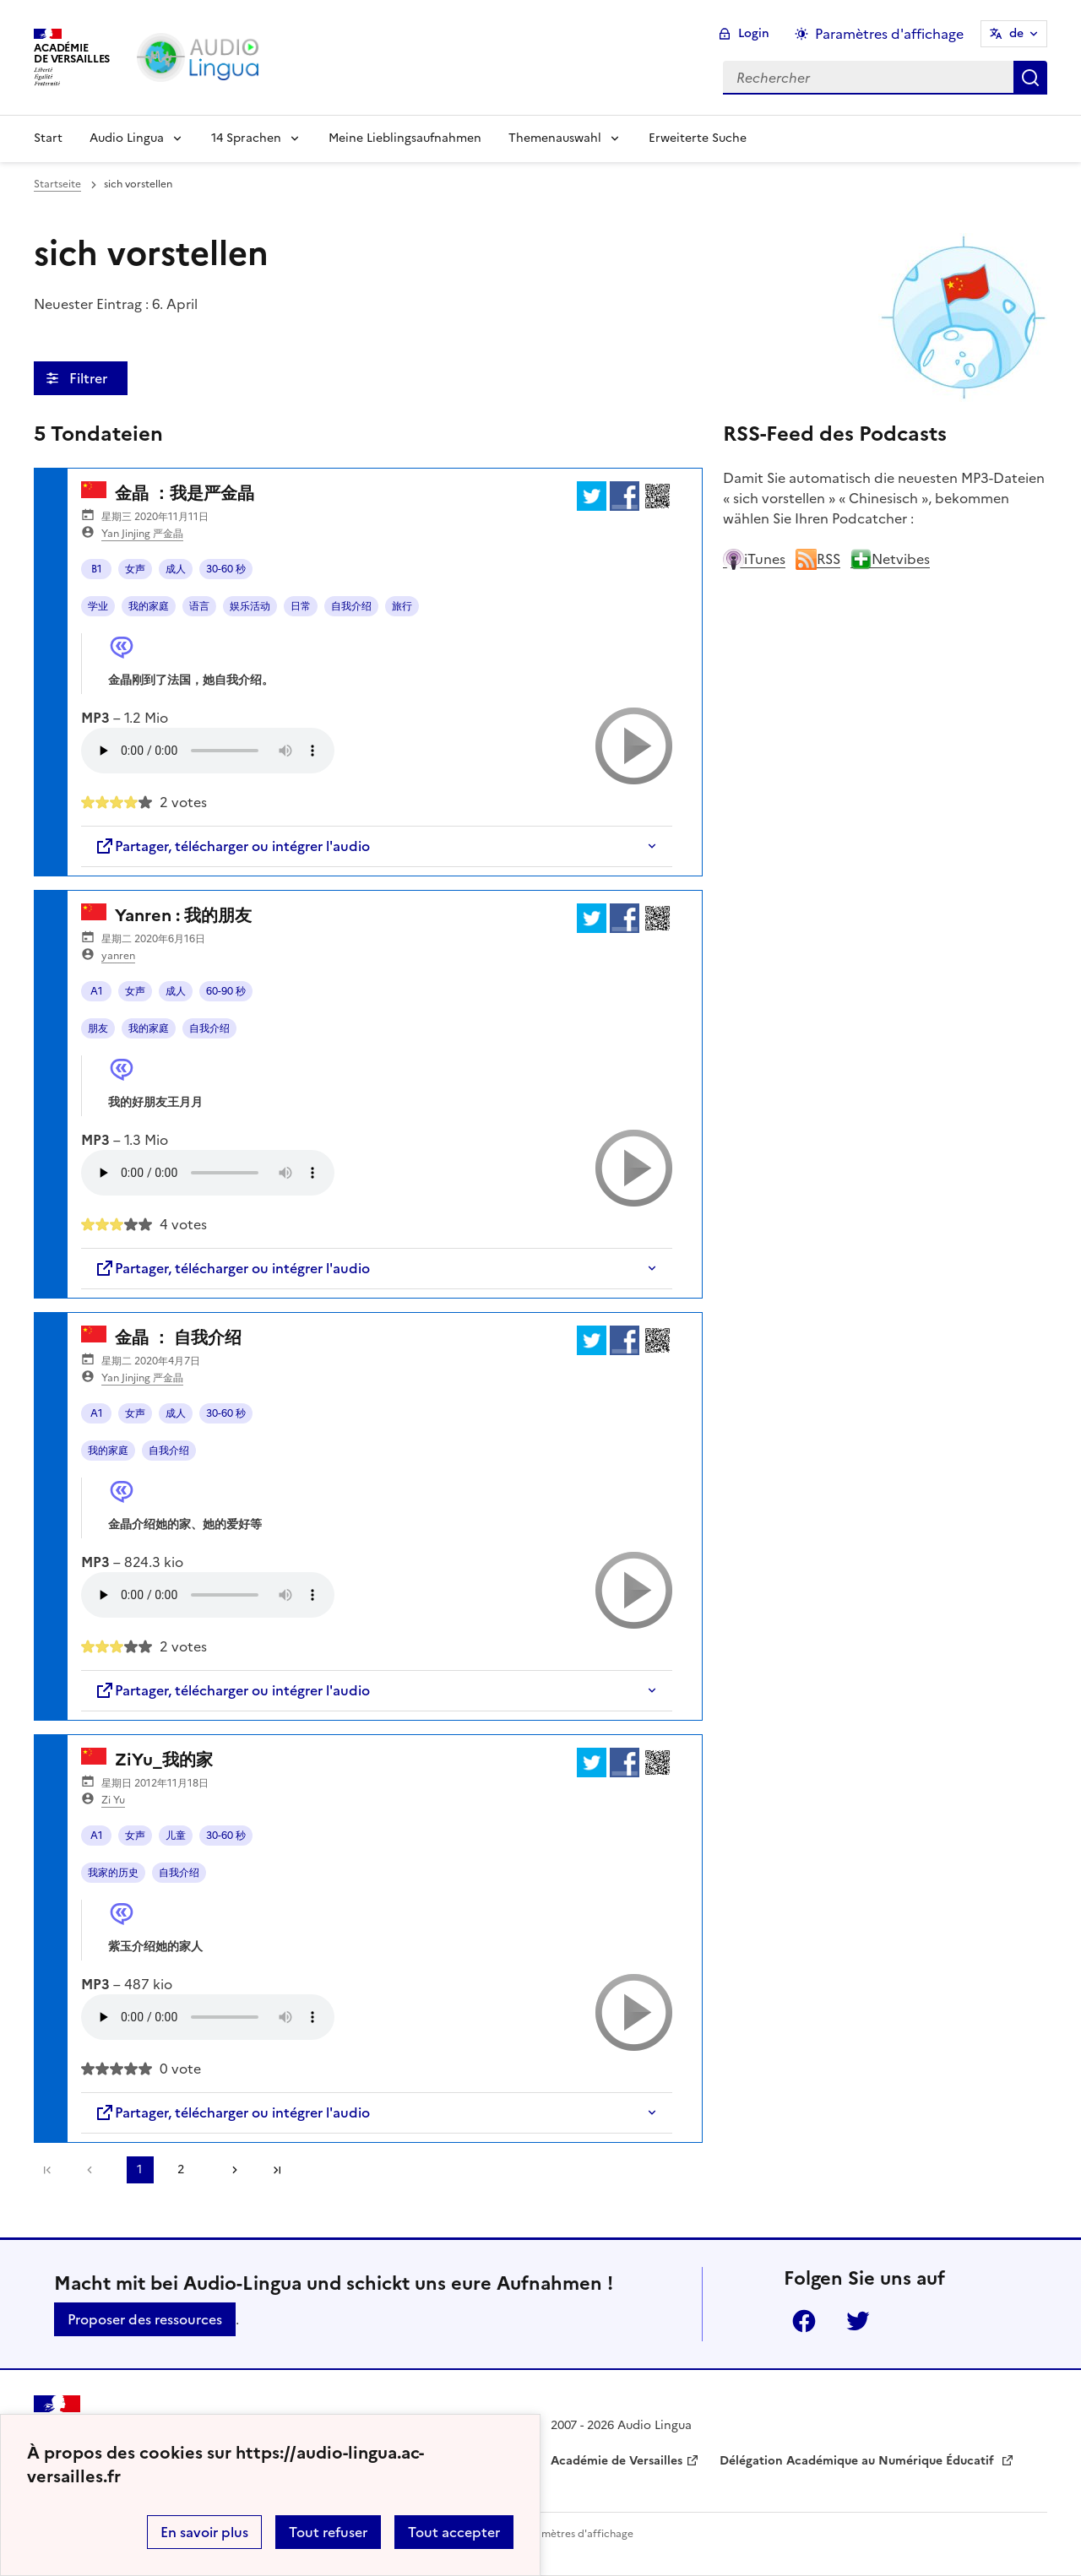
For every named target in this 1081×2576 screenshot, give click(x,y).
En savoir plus (204, 2532)
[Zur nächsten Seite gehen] (229, 2169)
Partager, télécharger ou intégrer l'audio (232, 846)
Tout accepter (454, 2532)
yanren (118, 955)
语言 (199, 606)
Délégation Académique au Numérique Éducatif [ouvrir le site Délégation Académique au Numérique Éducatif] (858, 2461)
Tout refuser (328, 2532)
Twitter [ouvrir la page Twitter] (858, 2321)
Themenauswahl (554, 138)
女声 (135, 569)
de (1016, 33)
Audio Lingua (127, 138)
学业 (98, 606)
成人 (176, 569)
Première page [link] (47, 2169)
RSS (818, 559)
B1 (96, 569)
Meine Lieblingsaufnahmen (405, 138)
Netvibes (890, 559)
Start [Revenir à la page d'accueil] (48, 138)
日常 (301, 606)
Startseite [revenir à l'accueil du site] (57, 184)
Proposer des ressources (145, 2319)
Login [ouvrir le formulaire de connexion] (753, 33)
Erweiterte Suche (698, 138)
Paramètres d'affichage (576, 2533)
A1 (96, 991)
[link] (93, 2169)
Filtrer (90, 378)
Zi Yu (113, 1800)
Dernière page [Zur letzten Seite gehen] (277, 2169)
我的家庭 (148, 606)
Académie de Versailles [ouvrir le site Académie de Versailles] (616, 2461)
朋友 (98, 1028)
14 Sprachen (246, 138)
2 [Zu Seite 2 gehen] (180, 2169)
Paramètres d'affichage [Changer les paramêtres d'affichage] (889, 34)
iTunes (754, 559)
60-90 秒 (226, 991)
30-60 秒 (226, 569)
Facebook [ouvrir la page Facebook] (804, 2321)
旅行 (402, 606)
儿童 (176, 1835)
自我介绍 (351, 606)
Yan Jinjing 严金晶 (142, 533)
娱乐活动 (250, 606)
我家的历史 (113, 1872)
